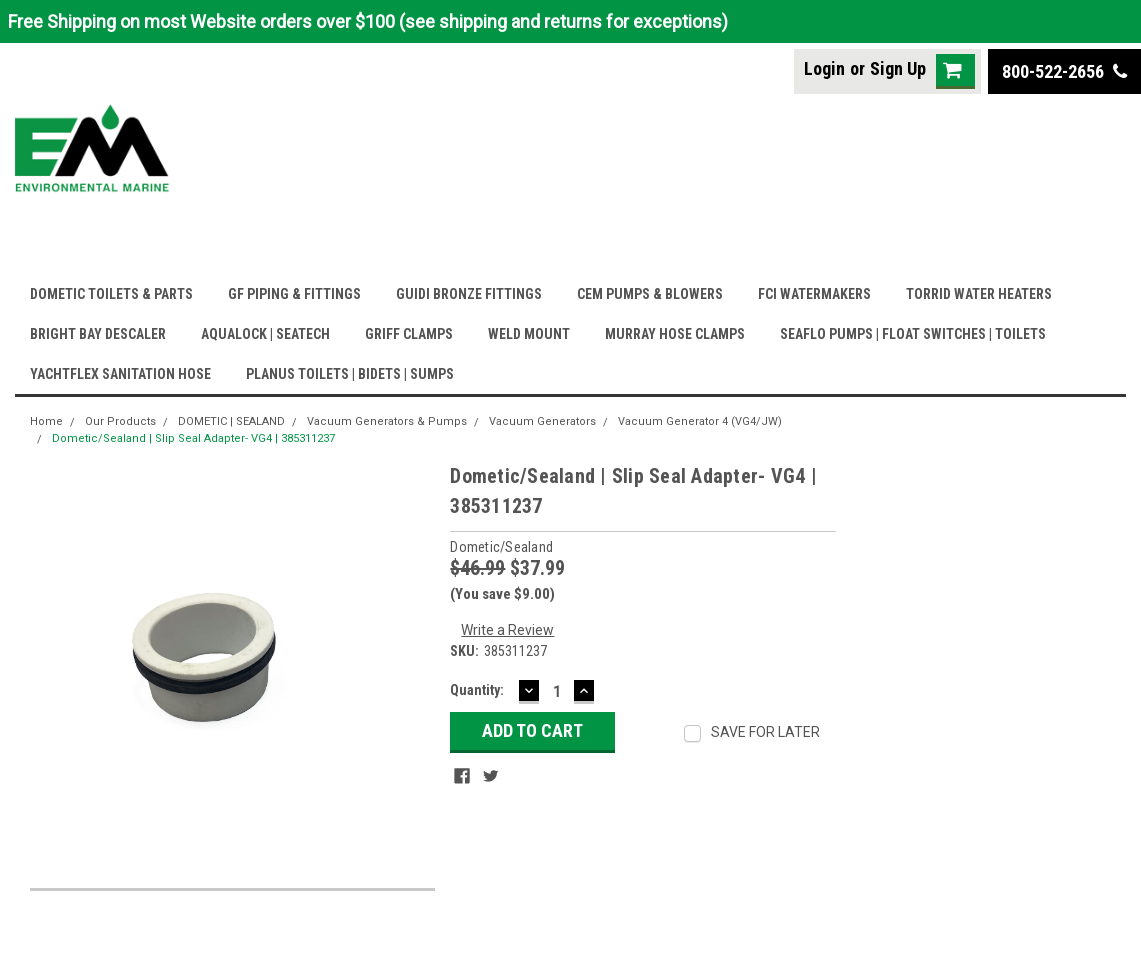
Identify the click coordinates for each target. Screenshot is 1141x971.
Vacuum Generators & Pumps (387, 421)
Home (46, 421)
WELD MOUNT (529, 334)
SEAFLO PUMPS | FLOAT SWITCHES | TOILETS (913, 334)
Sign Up (898, 68)
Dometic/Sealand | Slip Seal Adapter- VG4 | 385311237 (193, 438)
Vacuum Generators (542, 421)
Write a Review (507, 630)
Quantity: (477, 690)
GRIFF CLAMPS (409, 334)
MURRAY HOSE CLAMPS (675, 334)
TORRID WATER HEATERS (979, 294)
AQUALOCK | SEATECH (265, 334)
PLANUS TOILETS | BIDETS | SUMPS (350, 374)
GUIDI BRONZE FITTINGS (469, 294)
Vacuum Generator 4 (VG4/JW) (700, 421)
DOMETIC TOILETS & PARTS (111, 294)
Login (824, 68)
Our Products (120, 421)
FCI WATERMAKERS (814, 294)
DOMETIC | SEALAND (231, 421)
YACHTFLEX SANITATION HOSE (120, 374)
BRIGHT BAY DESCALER (98, 334)
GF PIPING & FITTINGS (294, 294)
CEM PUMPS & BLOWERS (650, 294)
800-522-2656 (1064, 71)
